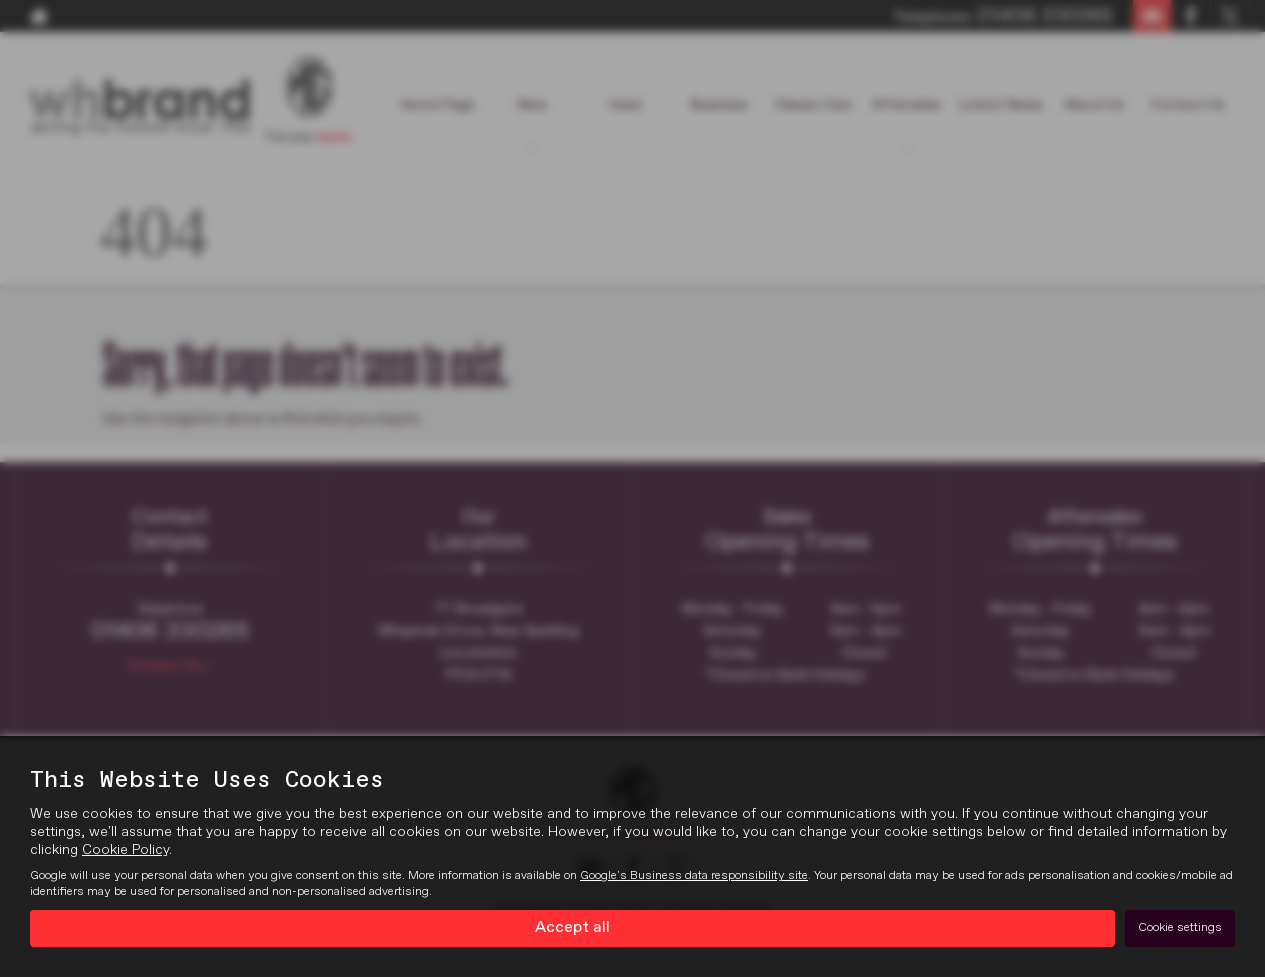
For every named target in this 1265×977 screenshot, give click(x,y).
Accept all (572, 928)
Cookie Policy (125, 850)
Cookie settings (1180, 928)
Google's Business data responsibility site (694, 876)
